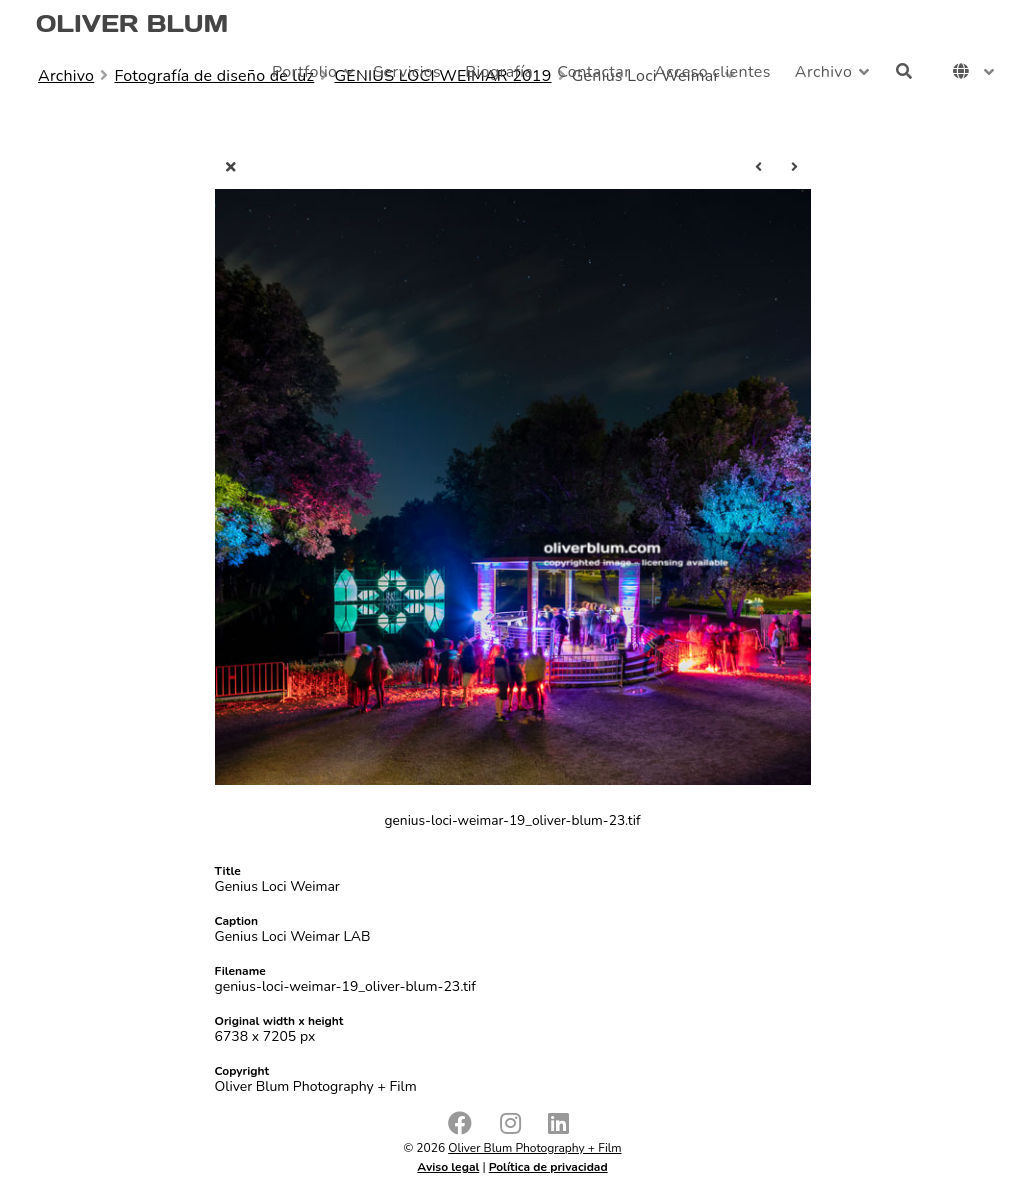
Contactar (593, 72)
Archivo (823, 72)
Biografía (499, 72)
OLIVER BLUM (132, 23)
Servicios (407, 72)
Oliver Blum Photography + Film (534, 1148)
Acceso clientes (712, 72)
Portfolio (304, 72)
